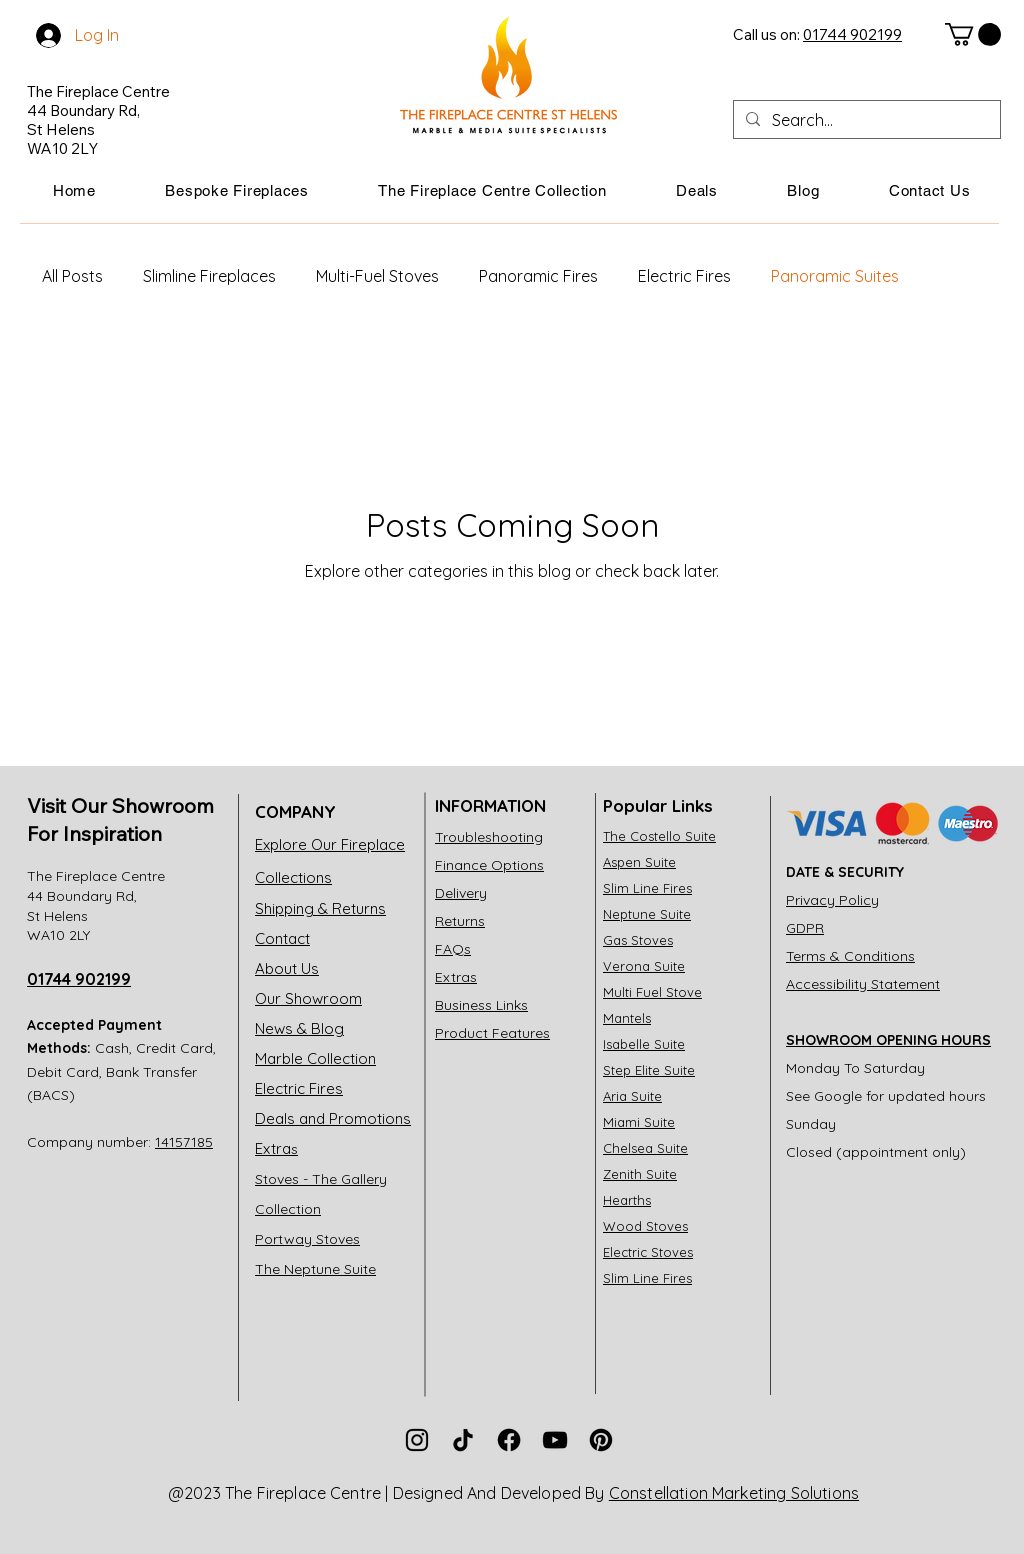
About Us (287, 968)
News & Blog (299, 1028)
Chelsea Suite (645, 1148)
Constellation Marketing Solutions (734, 1493)
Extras (456, 977)
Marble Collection (315, 1058)
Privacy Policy (832, 900)
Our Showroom (308, 998)
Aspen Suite (639, 862)
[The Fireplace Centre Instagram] (417, 1440)
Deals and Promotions (333, 1118)
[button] (237, 190)
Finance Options (489, 865)
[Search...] (865, 120)
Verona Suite (644, 966)
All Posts (72, 276)
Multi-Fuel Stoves (377, 276)
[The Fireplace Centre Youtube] (555, 1440)
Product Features (492, 1033)
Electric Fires (684, 276)
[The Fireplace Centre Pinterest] (601, 1440)
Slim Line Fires (647, 888)
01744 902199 (79, 979)
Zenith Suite (640, 1174)
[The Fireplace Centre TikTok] (463, 1440)
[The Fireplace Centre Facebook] (509, 1440)
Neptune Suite (647, 914)
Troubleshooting (489, 837)
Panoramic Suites (835, 276)
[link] (973, 34)
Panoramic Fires (538, 276)
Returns (460, 921)
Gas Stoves (638, 940)
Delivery (461, 893)
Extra (276, 1148)
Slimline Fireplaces (209, 276)
